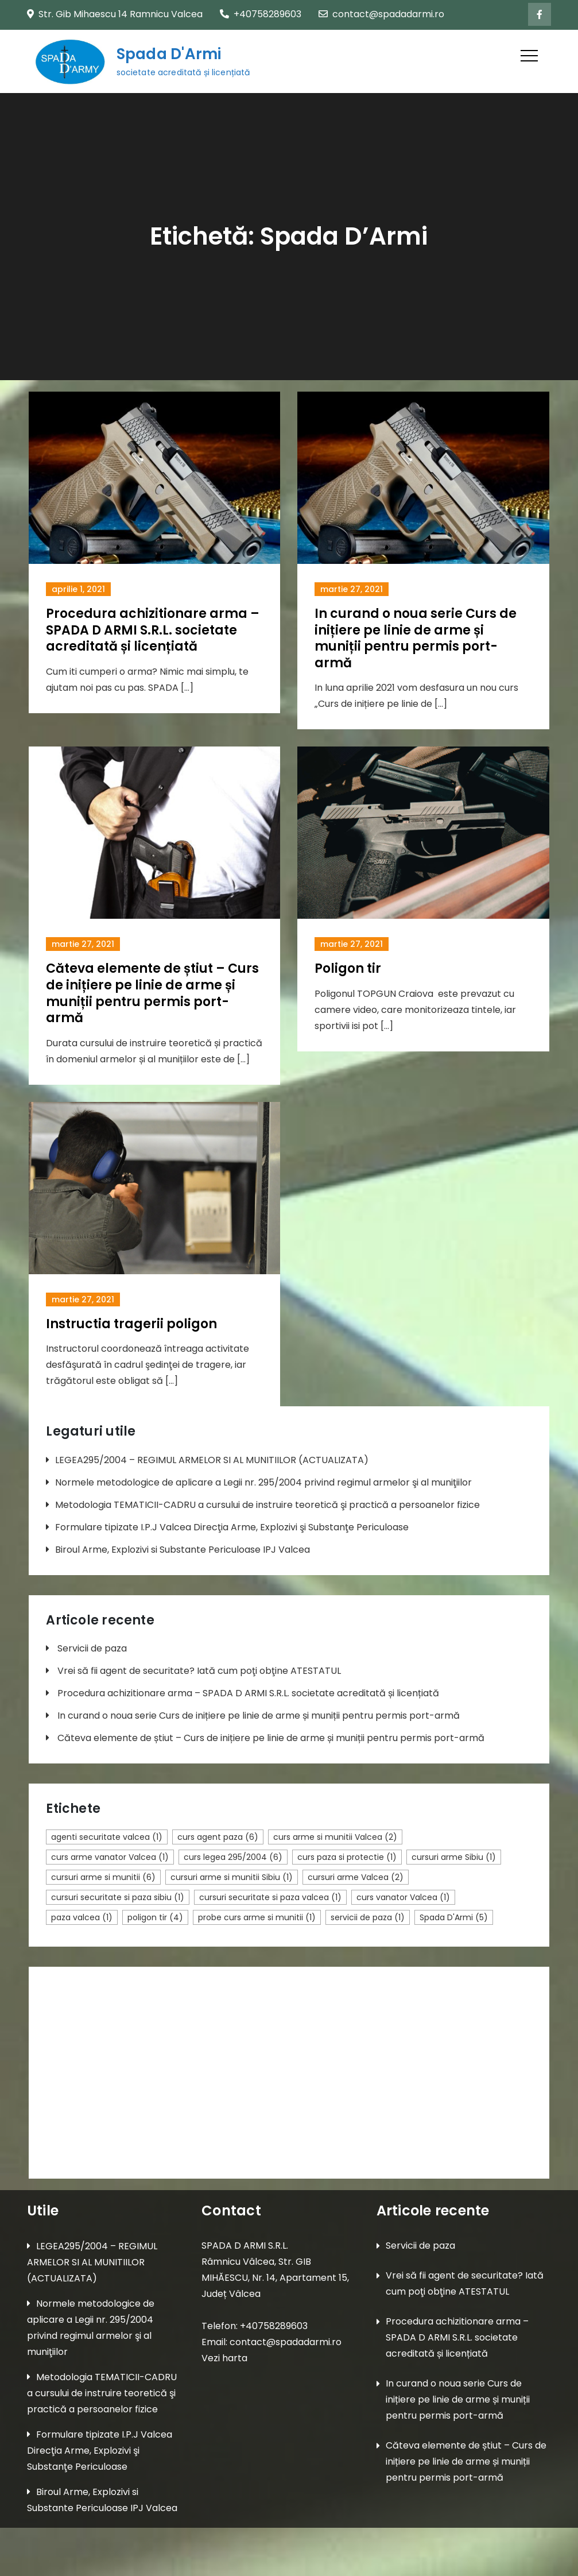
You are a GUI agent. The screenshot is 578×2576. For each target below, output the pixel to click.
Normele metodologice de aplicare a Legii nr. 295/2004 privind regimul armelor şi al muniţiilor (263, 1482)
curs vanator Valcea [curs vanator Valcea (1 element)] (403, 1897)
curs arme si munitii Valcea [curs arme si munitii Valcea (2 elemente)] (335, 1837)
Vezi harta (224, 2358)
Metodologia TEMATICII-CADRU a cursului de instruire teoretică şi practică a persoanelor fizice (267, 1504)
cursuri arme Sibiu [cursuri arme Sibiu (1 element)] (454, 1857)
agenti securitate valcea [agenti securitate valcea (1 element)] (106, 1837)
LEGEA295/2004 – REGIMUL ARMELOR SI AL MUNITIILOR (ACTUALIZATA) (211, 1460)
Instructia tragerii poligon (131, 1324)
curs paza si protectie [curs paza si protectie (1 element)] (347, 1857)
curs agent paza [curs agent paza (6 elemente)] (217, 1837)
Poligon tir (348, 968)
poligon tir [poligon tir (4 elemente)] (155, 1917)
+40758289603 (260, 14)
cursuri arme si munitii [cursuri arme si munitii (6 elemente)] (103, 1877)
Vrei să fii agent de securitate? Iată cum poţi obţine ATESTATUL (199, 1671)
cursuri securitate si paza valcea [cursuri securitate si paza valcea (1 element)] (270, 1897)
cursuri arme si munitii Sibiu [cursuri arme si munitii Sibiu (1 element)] (231, 1877)
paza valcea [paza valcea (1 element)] (82, 1917)
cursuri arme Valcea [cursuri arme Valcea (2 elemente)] (356, 1877)
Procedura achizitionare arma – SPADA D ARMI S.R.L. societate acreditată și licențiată (152, 630)
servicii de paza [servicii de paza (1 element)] (368, 1917)
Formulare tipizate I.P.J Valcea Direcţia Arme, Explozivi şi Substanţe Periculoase (232, 1527)
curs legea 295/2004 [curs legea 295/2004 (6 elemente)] (233, 1857)
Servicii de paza (92, 1649)
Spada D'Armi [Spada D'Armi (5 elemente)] (454, 1917)
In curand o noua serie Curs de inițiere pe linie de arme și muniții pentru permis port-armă (416, 638)
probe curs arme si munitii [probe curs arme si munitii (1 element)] (257, 1917)
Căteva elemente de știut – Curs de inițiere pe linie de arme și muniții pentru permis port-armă (152, 993)
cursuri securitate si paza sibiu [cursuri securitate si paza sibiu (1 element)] (117, 1897)
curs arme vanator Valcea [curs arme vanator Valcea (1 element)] (110, 1857)
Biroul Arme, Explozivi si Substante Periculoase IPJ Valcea (182, 1549)
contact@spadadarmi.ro (381, 14)
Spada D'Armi (168, 54)
